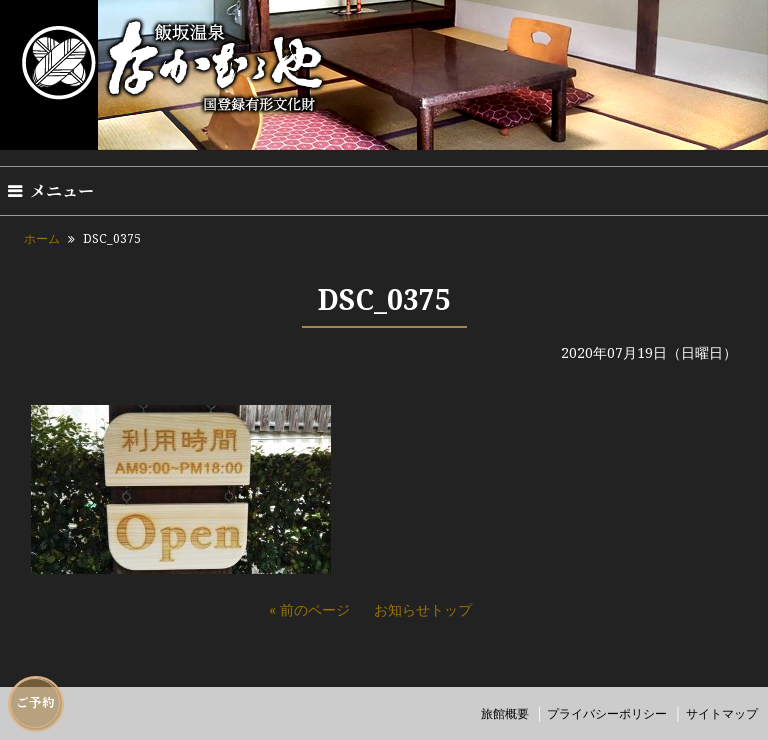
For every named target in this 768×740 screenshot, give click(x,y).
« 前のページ (309, 609)
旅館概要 (505, 713)
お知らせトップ (423, 609)
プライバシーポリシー (607, 713)
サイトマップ (722, 713)
